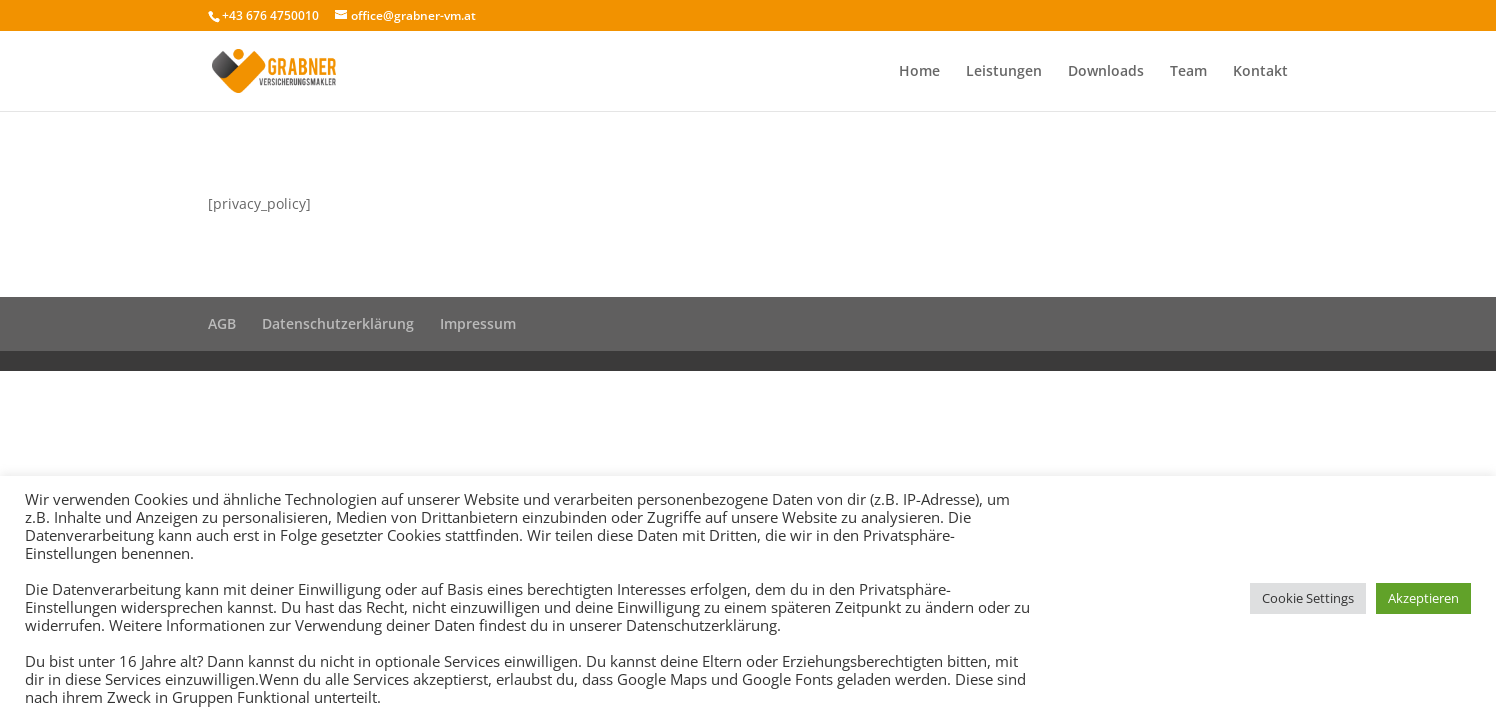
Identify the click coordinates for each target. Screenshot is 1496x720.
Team (1188, 72)
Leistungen (1004, 72)
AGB (222, 323)
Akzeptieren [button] (1423, 598)
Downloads (1106, 72)
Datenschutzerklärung (338, 323)
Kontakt (1260, 72)
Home (919, 72)
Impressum (478, 323)
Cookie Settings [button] (1308, 598)
